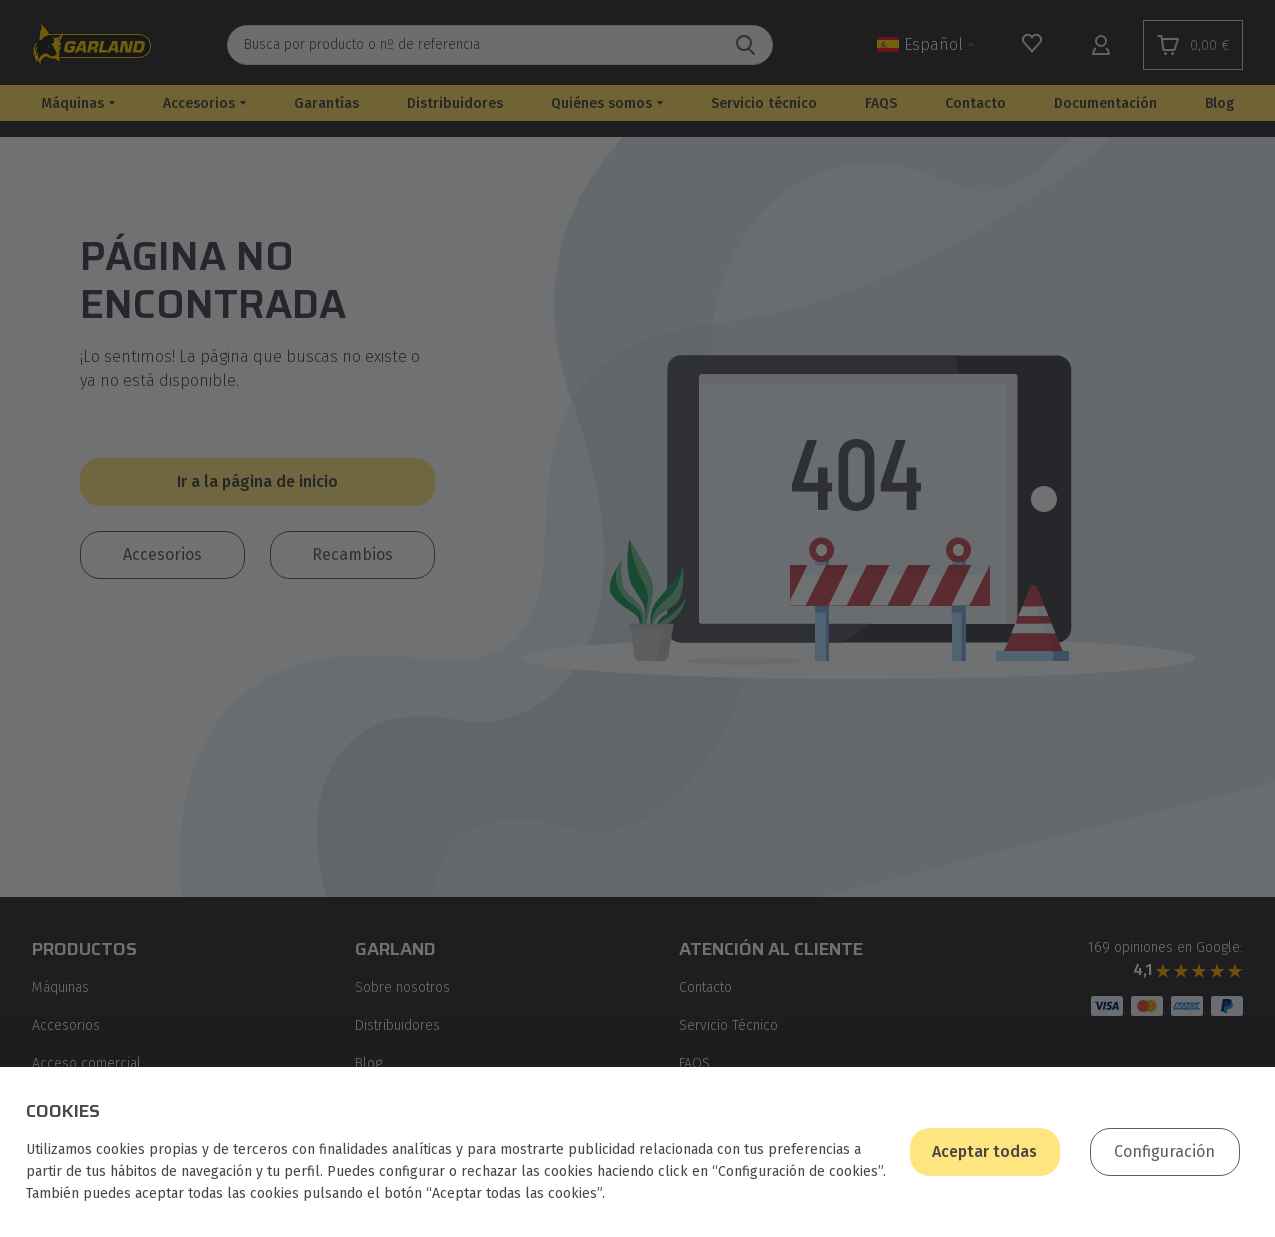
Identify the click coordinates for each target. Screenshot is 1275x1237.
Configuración (1164, 1151)
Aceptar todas (984, 1151)
